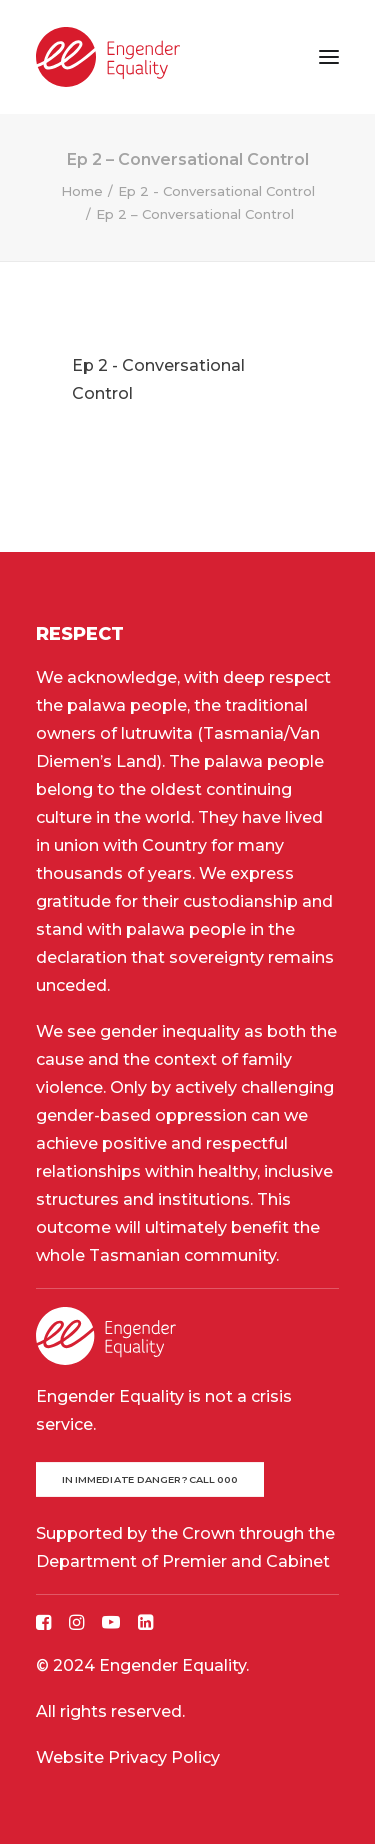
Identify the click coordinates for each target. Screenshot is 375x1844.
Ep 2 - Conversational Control (216, 191)
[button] (329, 57)
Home (82, 191)
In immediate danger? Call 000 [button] (150, 1480)
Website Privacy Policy (128, 1757)
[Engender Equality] (108, 57)
